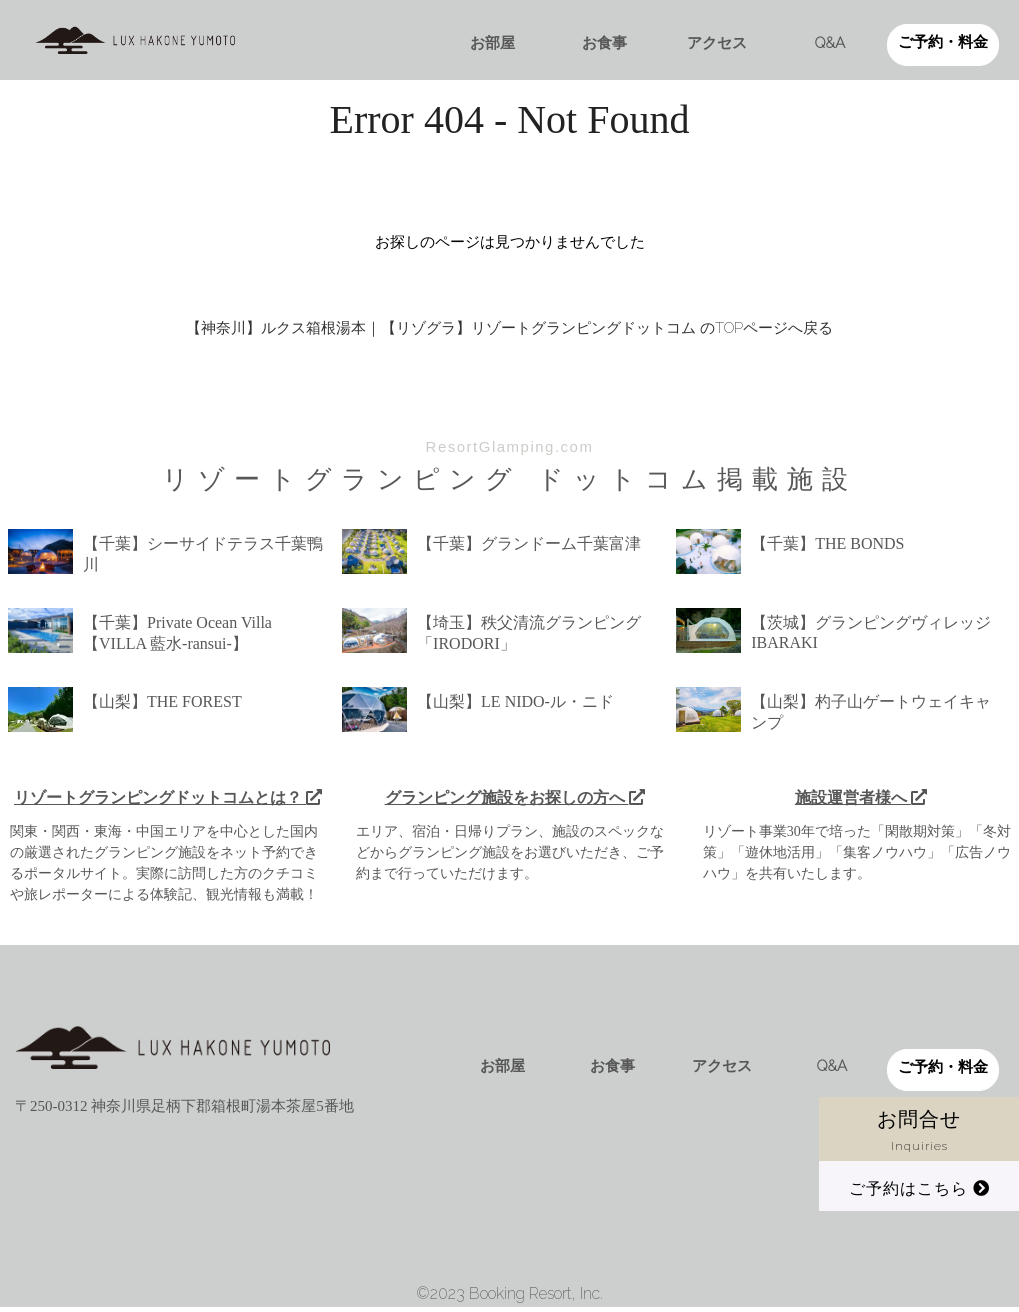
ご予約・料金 (943, 42)
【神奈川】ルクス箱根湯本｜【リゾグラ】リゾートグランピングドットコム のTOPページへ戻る (509, 328)
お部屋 (492, 43)
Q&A (830, 43)
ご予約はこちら (919, 1188)
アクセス (717, 43)
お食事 (604, 43)
